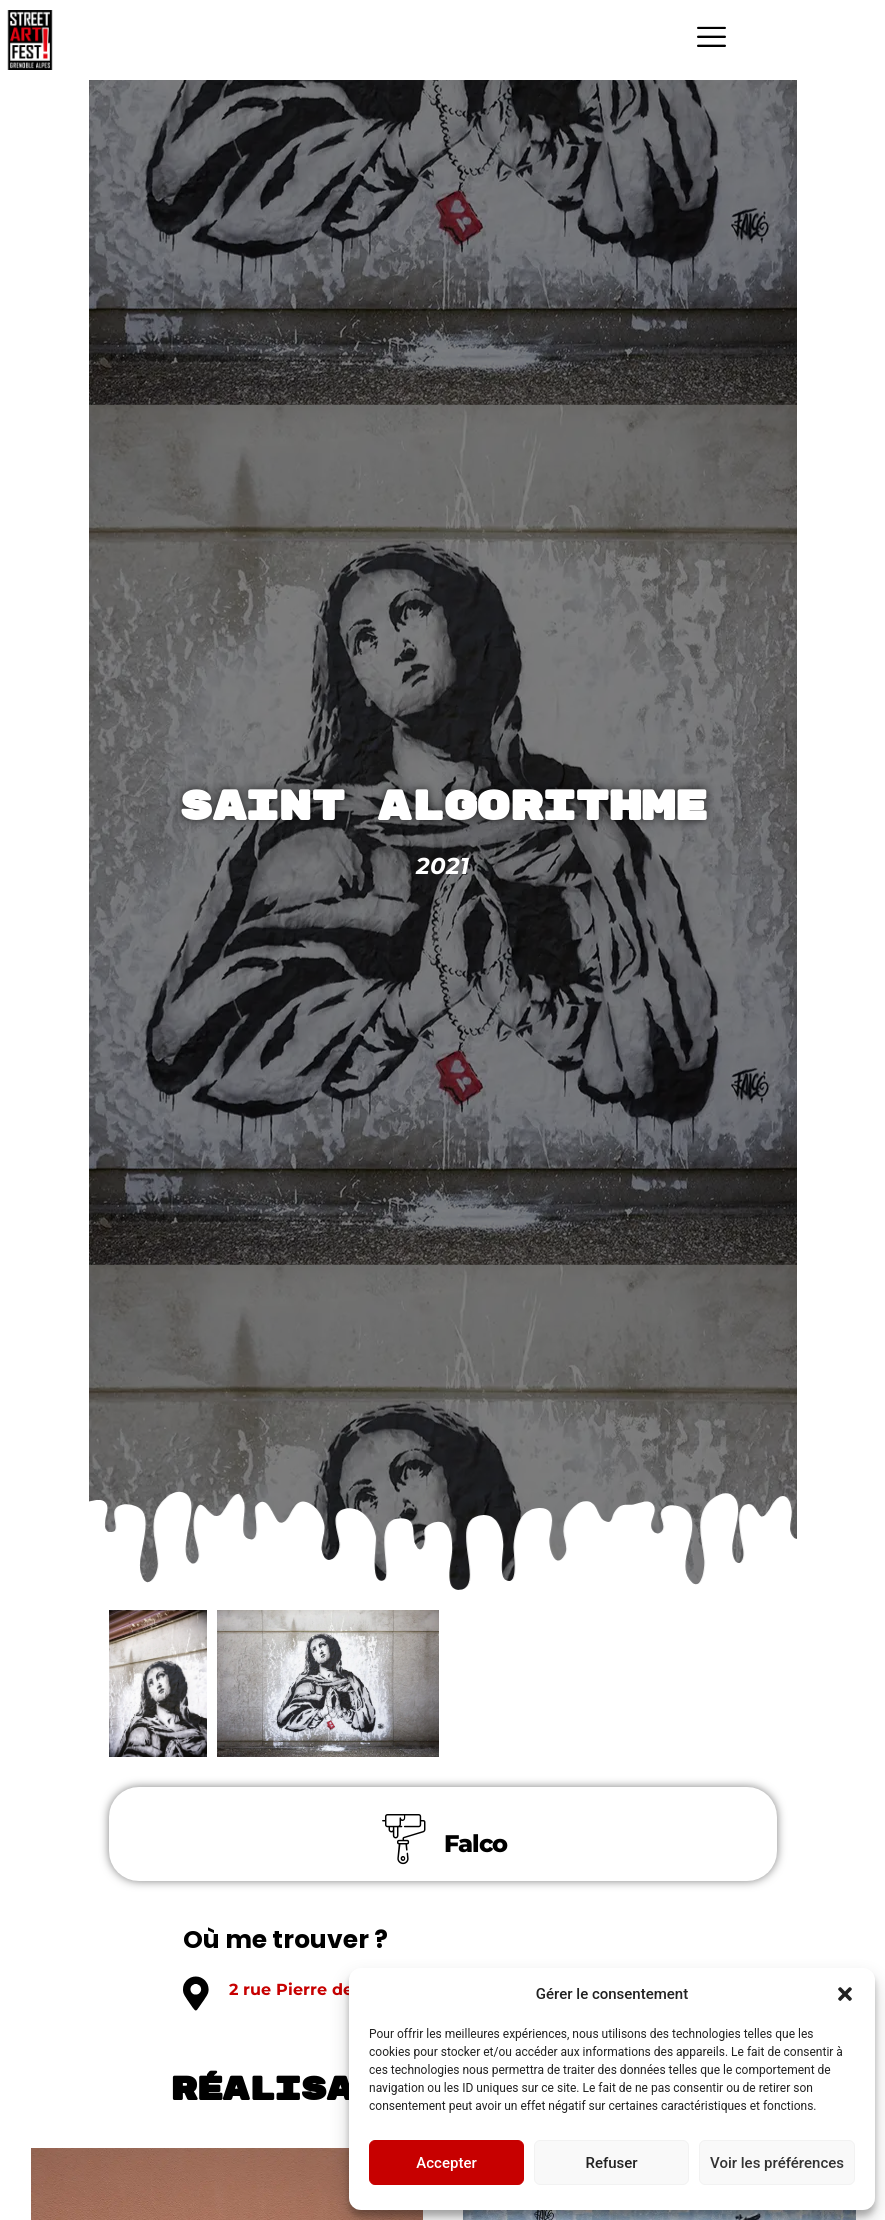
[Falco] (404, 1840)
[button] (845, 1994)
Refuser (611, 2163)
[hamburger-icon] (711, 40)
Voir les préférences (777, 2163)
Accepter (446, 2163)
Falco (475, 1844)
